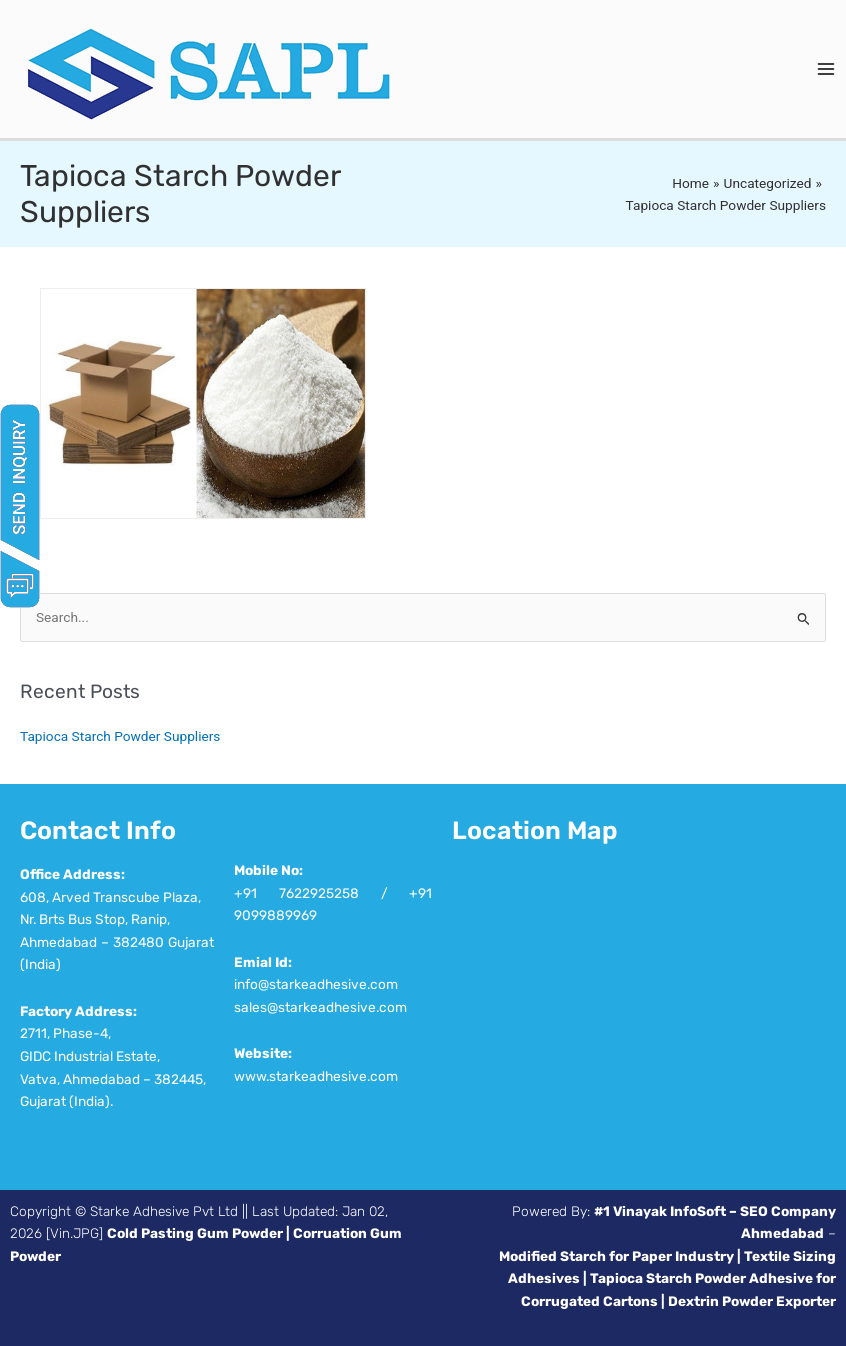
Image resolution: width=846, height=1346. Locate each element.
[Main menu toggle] (826, 69)
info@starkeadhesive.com (316, 984)
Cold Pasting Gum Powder (195, 1233)
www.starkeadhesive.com (316, 1076)
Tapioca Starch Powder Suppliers (120, 736)
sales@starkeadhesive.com (320, 1007)
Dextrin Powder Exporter (752, 1301)
